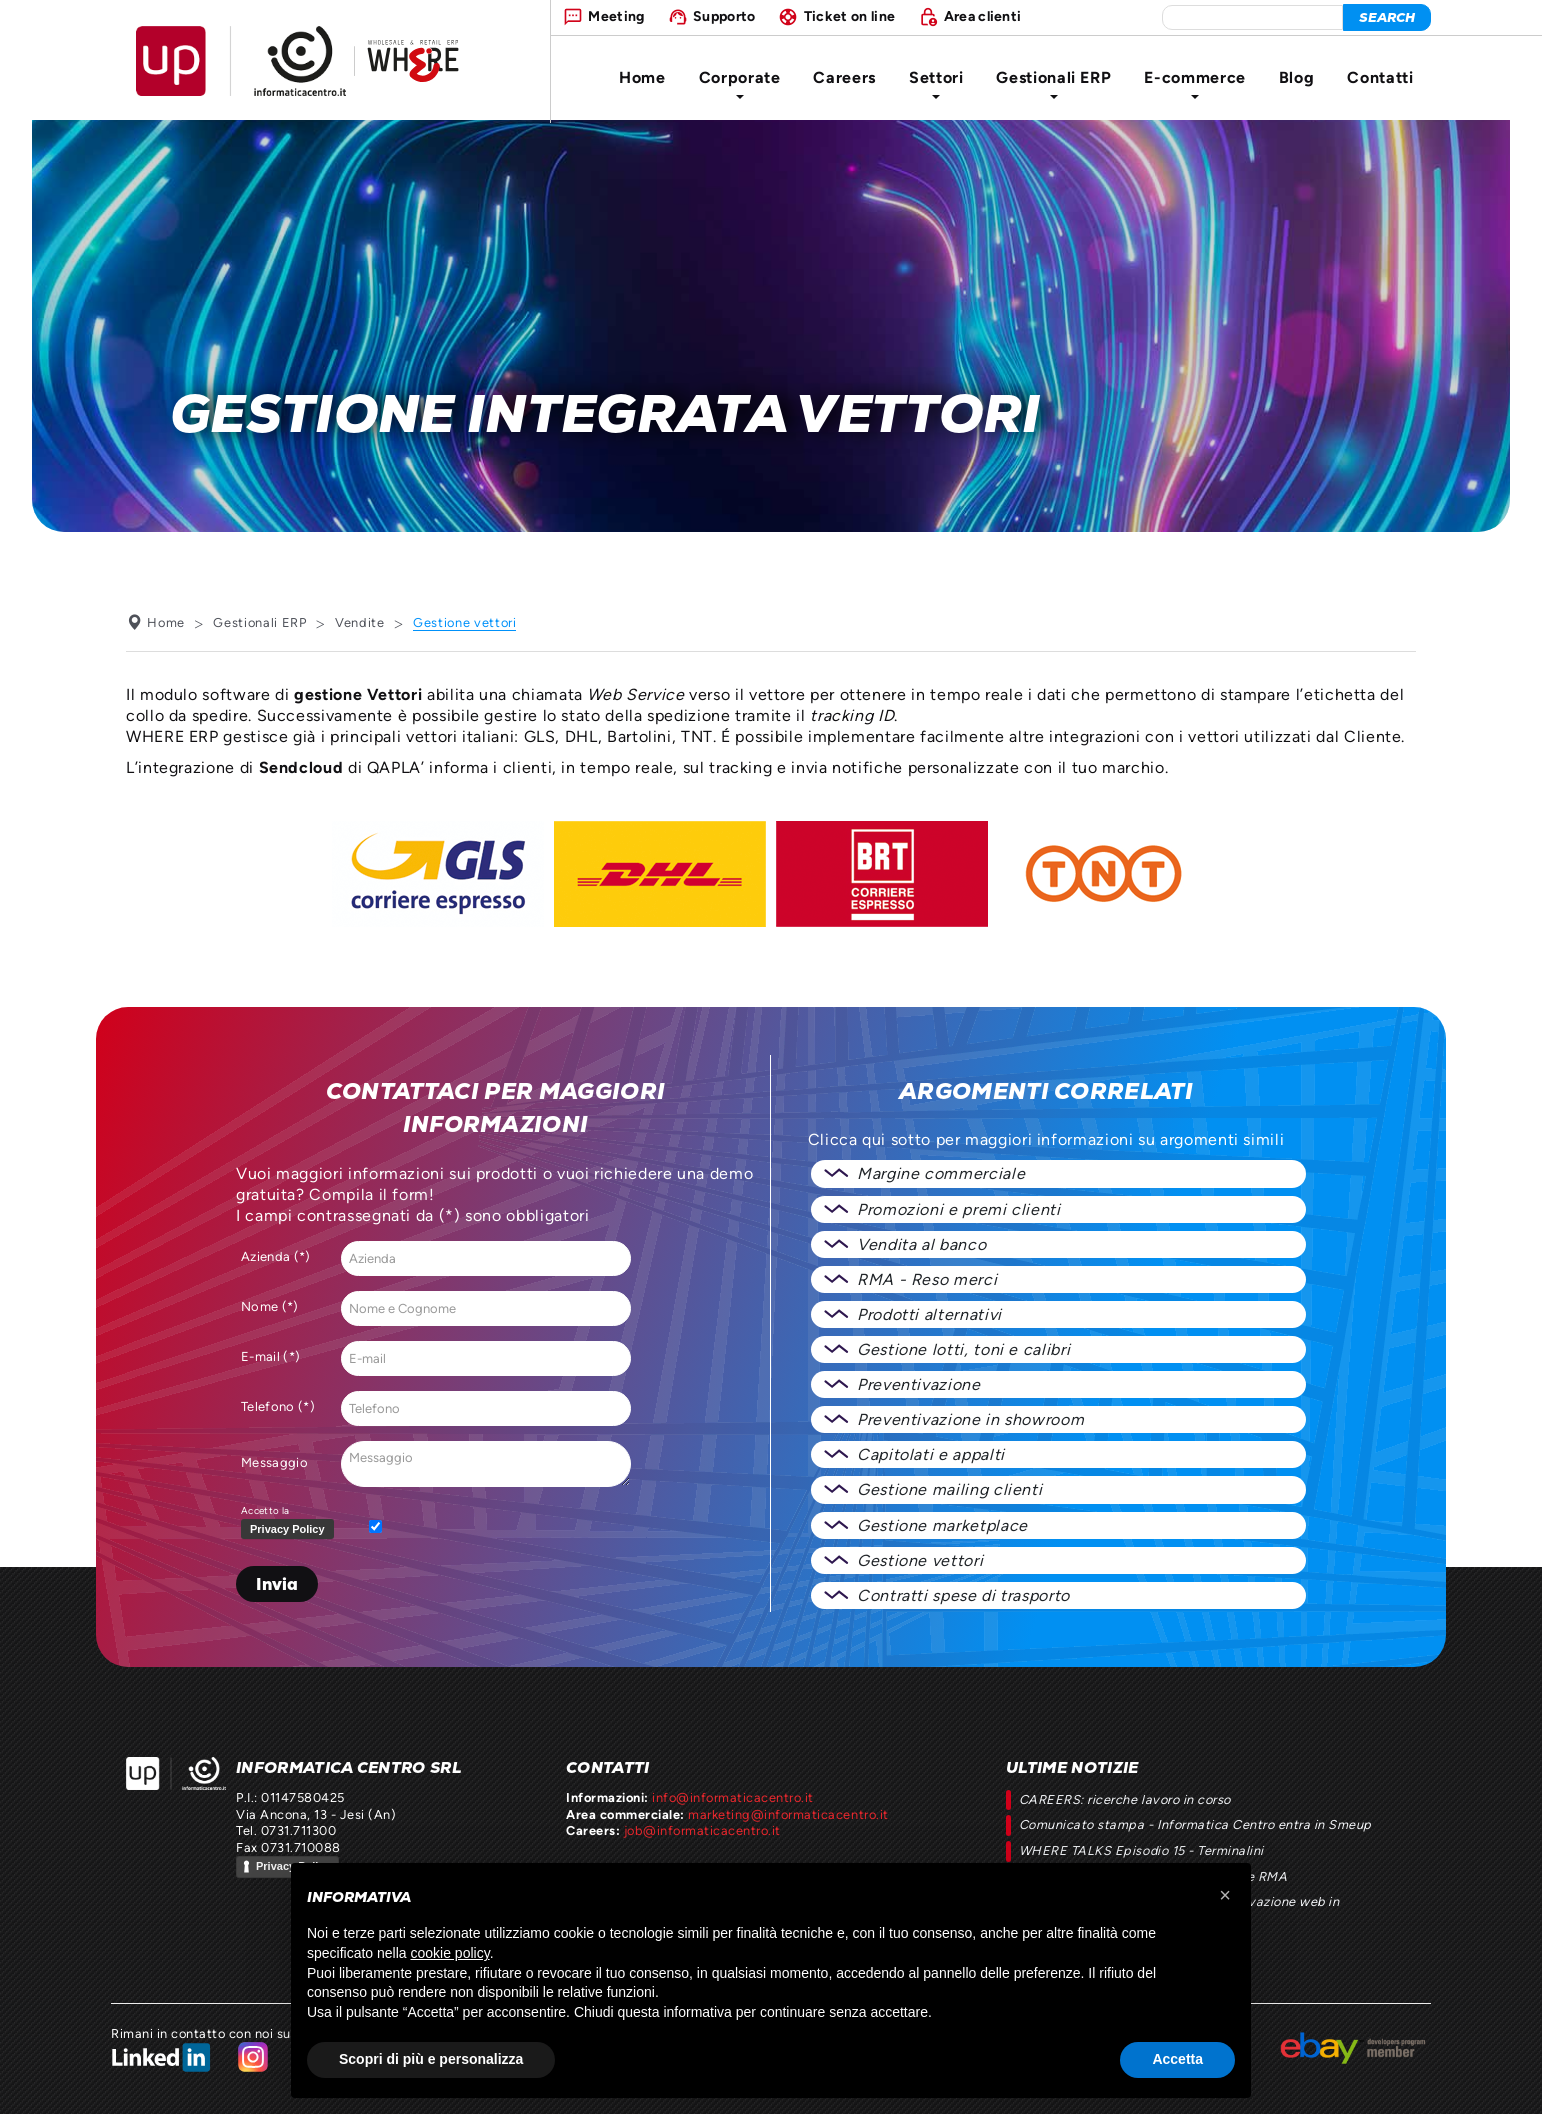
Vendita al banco (921, 1244)
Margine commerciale (941, 1173)
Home (642, 77)
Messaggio (274, 1462)
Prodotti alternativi (929, 1314)
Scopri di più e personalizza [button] (431, 2059)
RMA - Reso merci (927, 1279)
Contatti (1380, 77)
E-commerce (1194, 83)
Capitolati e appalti (931, 1454)
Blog (1297, 77)
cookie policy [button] (450, 1953)
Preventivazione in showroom (970, 1419)
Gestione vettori (920, 1560)
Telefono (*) (278, 1406)
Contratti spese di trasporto (963, 1595)
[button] (1225, 1895)
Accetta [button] (1177, 2059)
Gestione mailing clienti (949, 1489)
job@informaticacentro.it (702, 1830)
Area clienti (983, 16)
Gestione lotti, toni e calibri (963, 1349)
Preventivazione (919, 1384)
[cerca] (1387, 17)
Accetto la (291, 1523)
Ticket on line (849, 16)
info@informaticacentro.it (733, 1797)
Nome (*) (270, 1306)
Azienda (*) (276, 1256)
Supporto (724, 16)
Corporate (740, 83)
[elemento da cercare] (1252, 17)
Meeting (616, 16)
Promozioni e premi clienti (959, 1209)
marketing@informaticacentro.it (788, 1814)
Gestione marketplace (942, 1525)
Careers (844, 77)
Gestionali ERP (1053, 83)
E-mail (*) (270, 1356)
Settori (936, 83)
